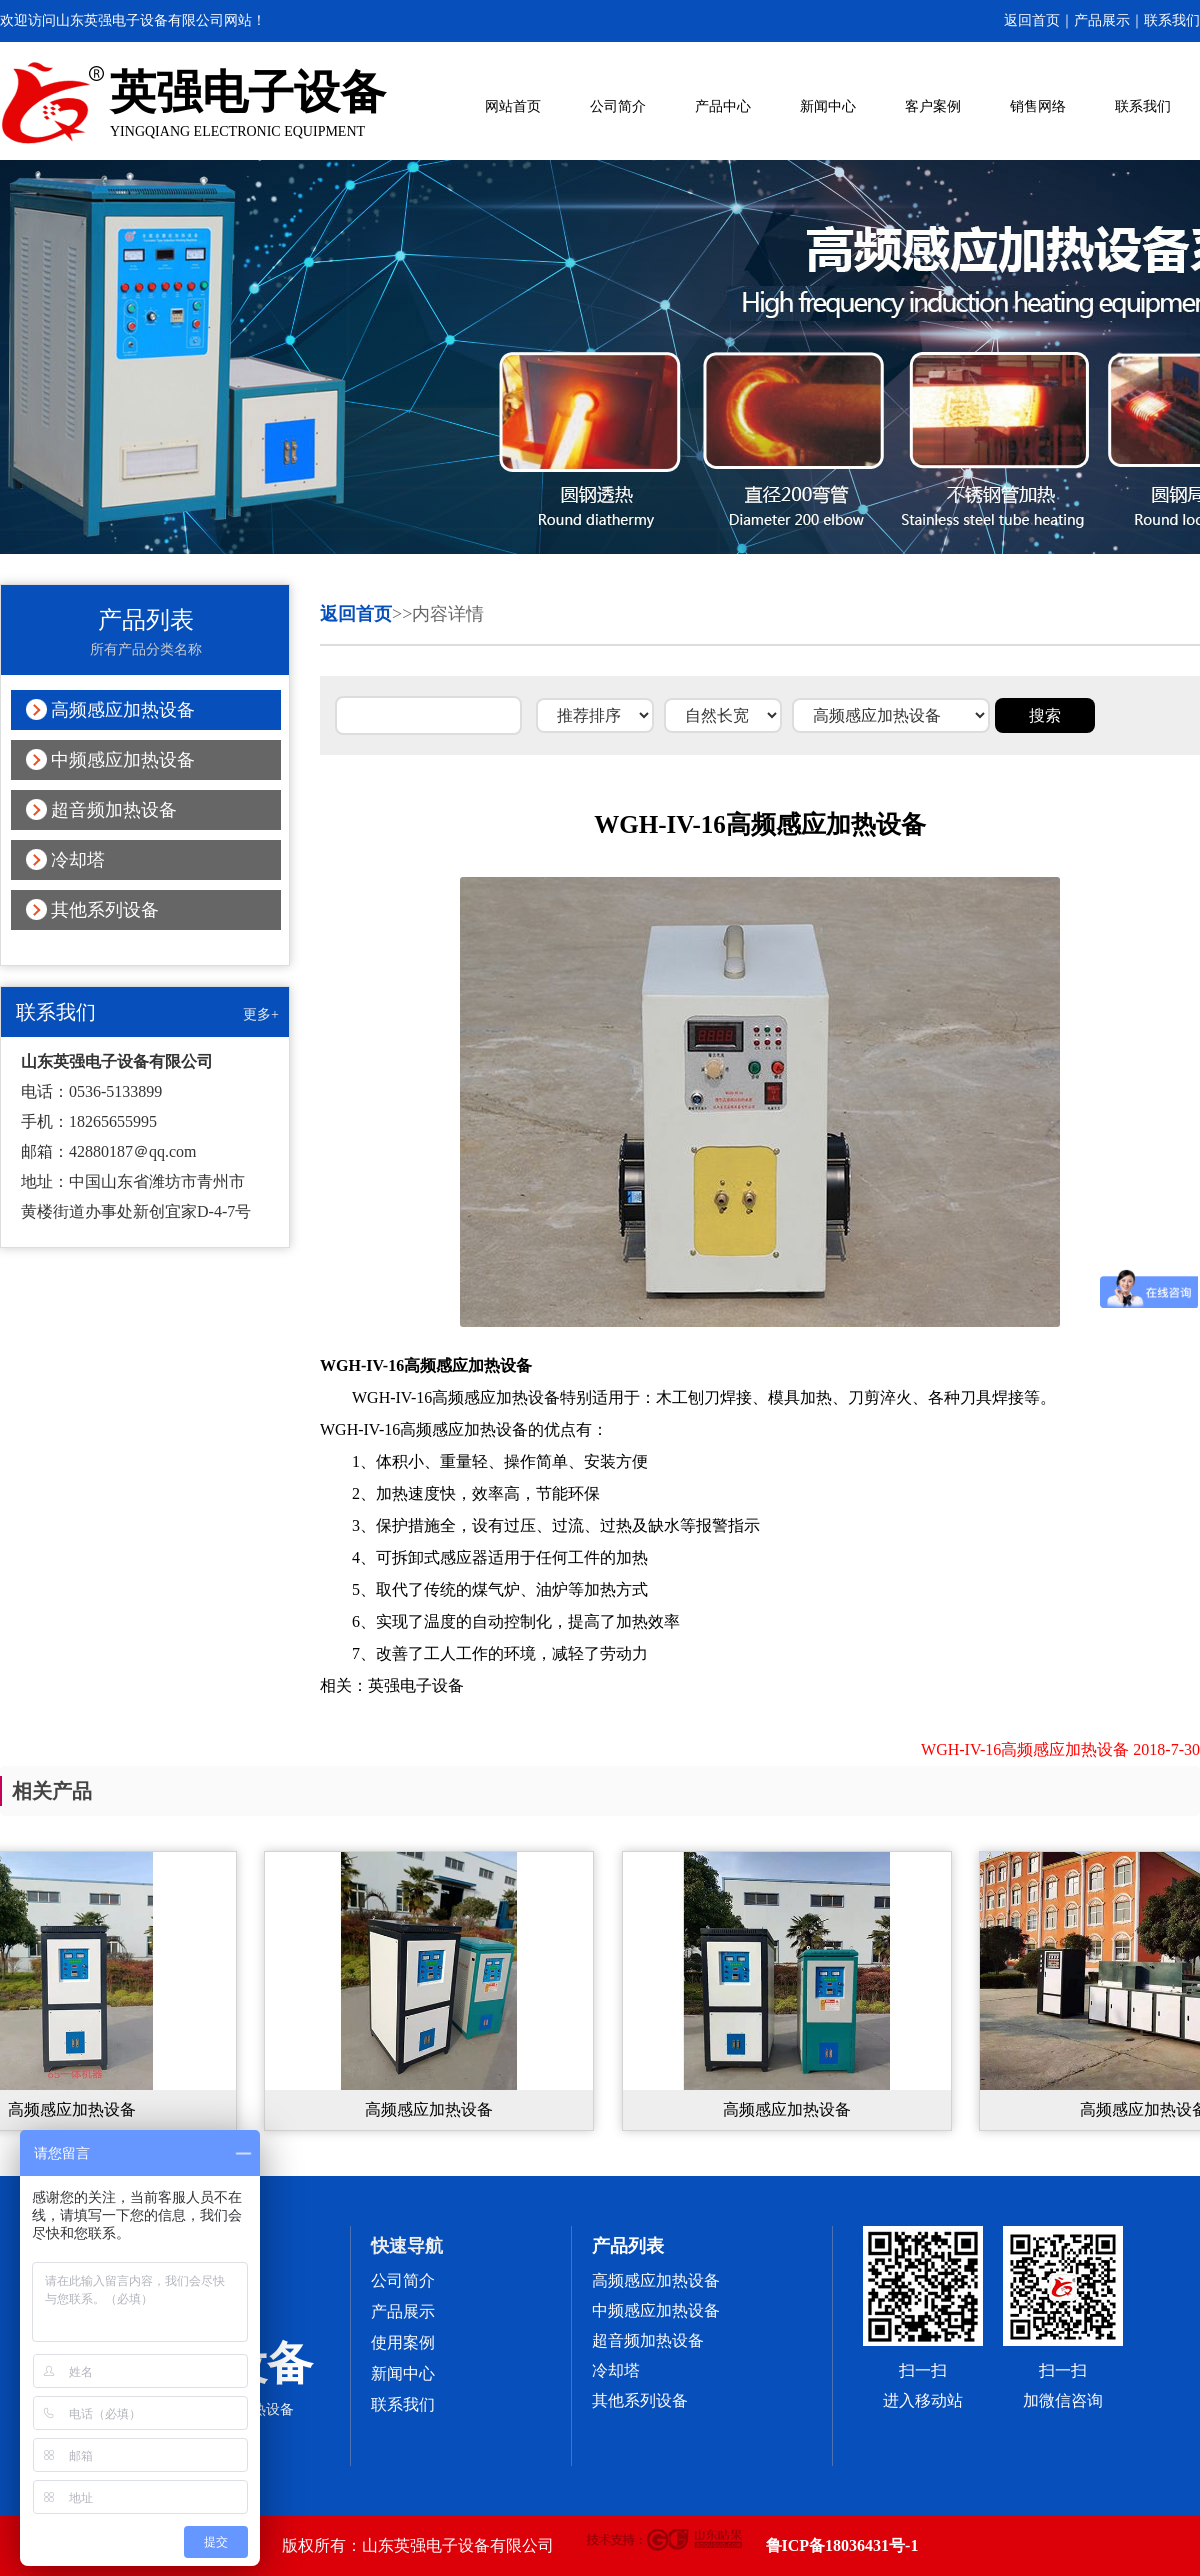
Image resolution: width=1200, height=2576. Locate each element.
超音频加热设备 (114, 810)
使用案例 (403, 2342)
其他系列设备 (105, 910)
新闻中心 (828, 106)
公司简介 (618, 106)
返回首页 (356, 614)
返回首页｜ (1039, 20)
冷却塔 (78, 860)
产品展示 (403, 2311)
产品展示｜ (1109, 20)
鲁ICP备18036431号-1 (842, 2545)
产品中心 (723, 106)
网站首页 (513, 106)
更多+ (261, 1014)
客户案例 (933, 106)
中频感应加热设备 (123, 760)
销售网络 (1038, 106)
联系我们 (1172, 20)
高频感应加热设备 (123, 710)
